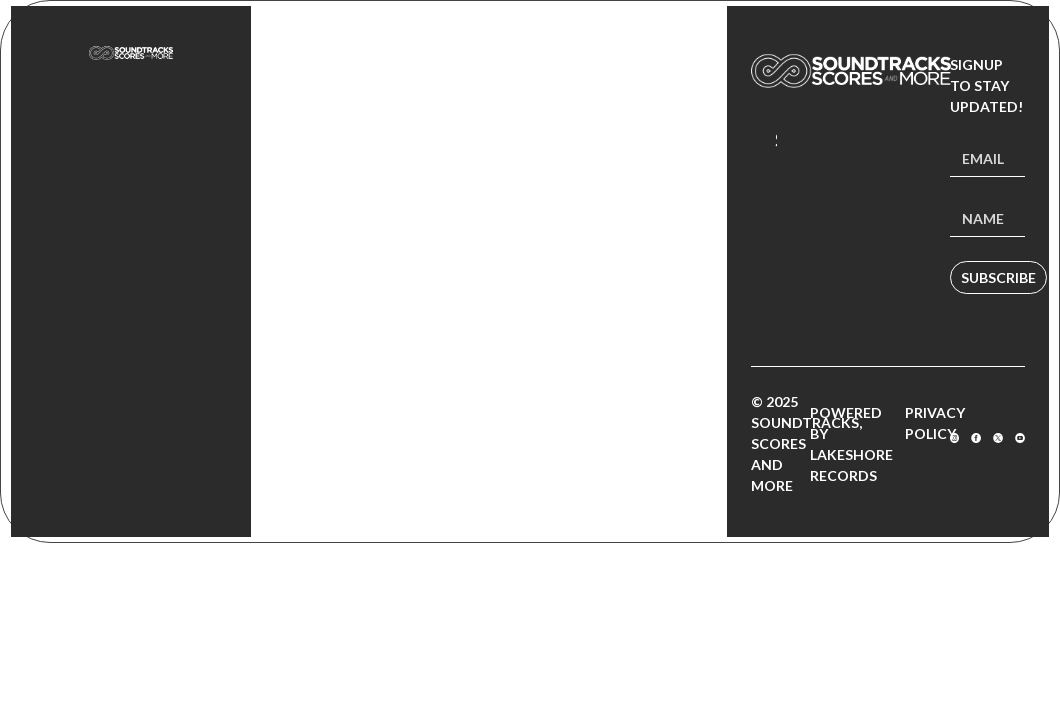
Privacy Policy (935, 423)
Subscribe (998, 277)
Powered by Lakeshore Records (851, 444)
